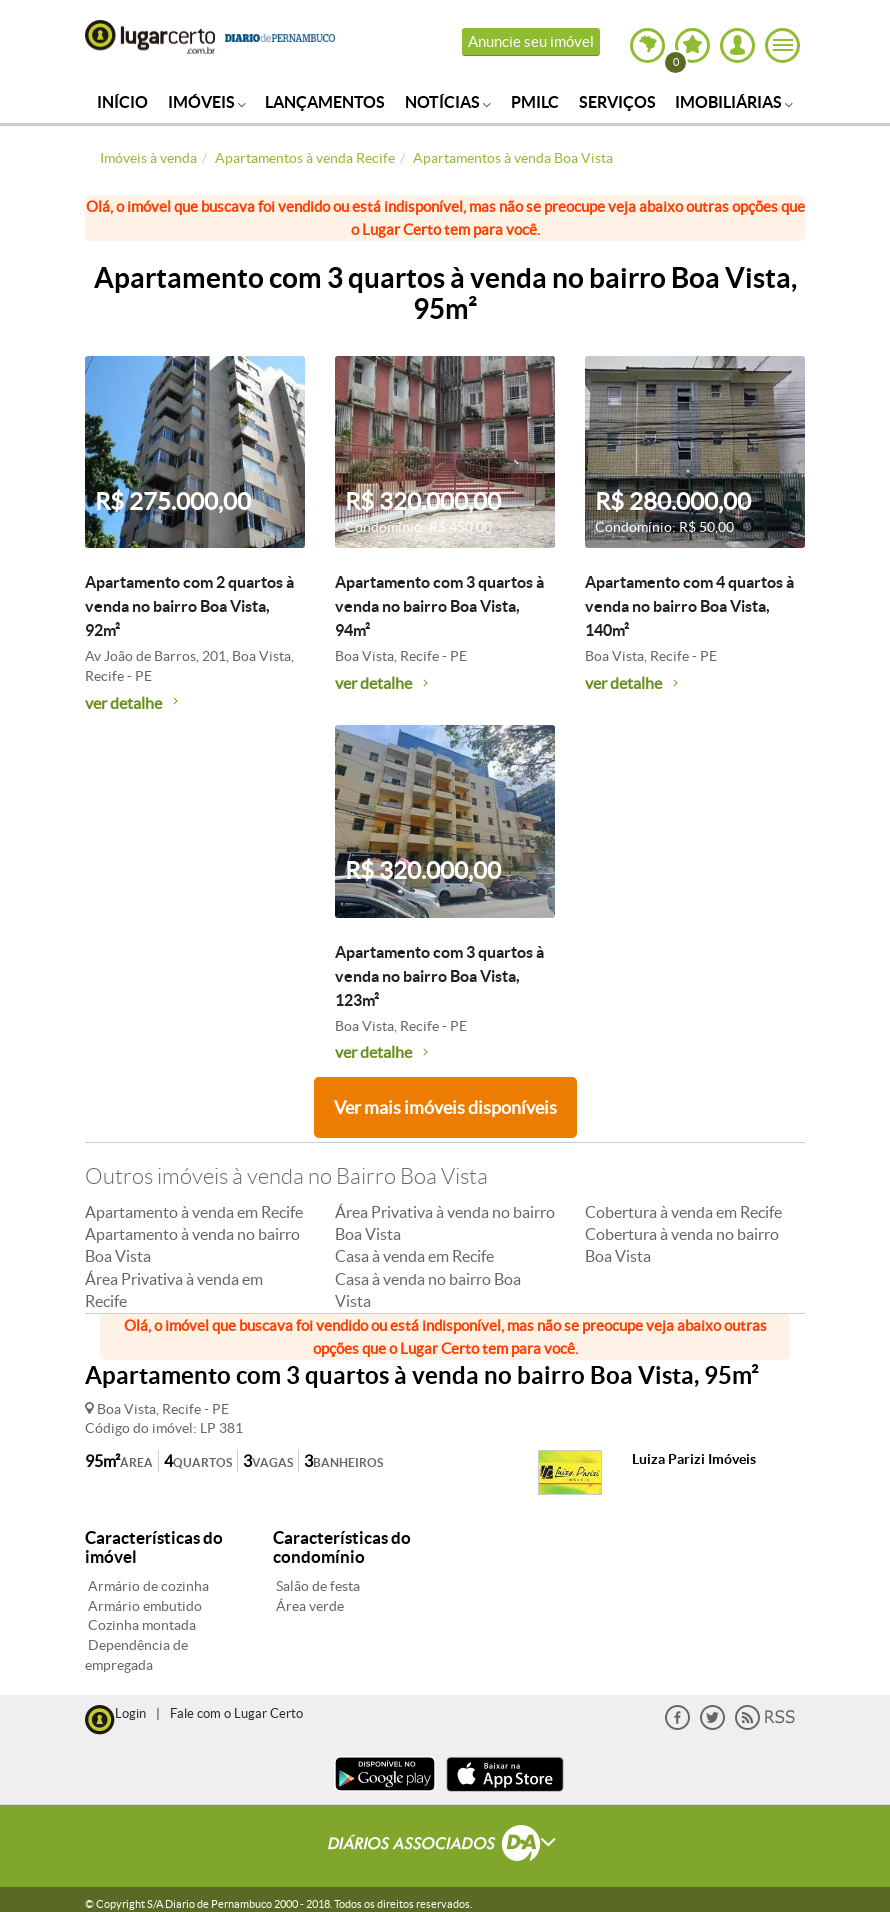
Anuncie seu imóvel (531, 41)
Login (130, 1713)
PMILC (535, 102)
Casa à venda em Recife (414, 1256)
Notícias (448, 102)
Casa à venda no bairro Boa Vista (428, 1290)
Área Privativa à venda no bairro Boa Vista (445, 1223)
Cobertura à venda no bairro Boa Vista (682, 1245)
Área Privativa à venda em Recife (174, 1290)
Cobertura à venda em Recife (683, 1212)
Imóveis (207, 102)
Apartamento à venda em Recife (194, 1212)
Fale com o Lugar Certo (236, 1713)
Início (122, 102)
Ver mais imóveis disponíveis (445, 1107)
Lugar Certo (150, 37)
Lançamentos (325, 102)
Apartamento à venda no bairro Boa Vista (192, 1245)
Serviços (617, 102)
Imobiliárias (734, 102)
